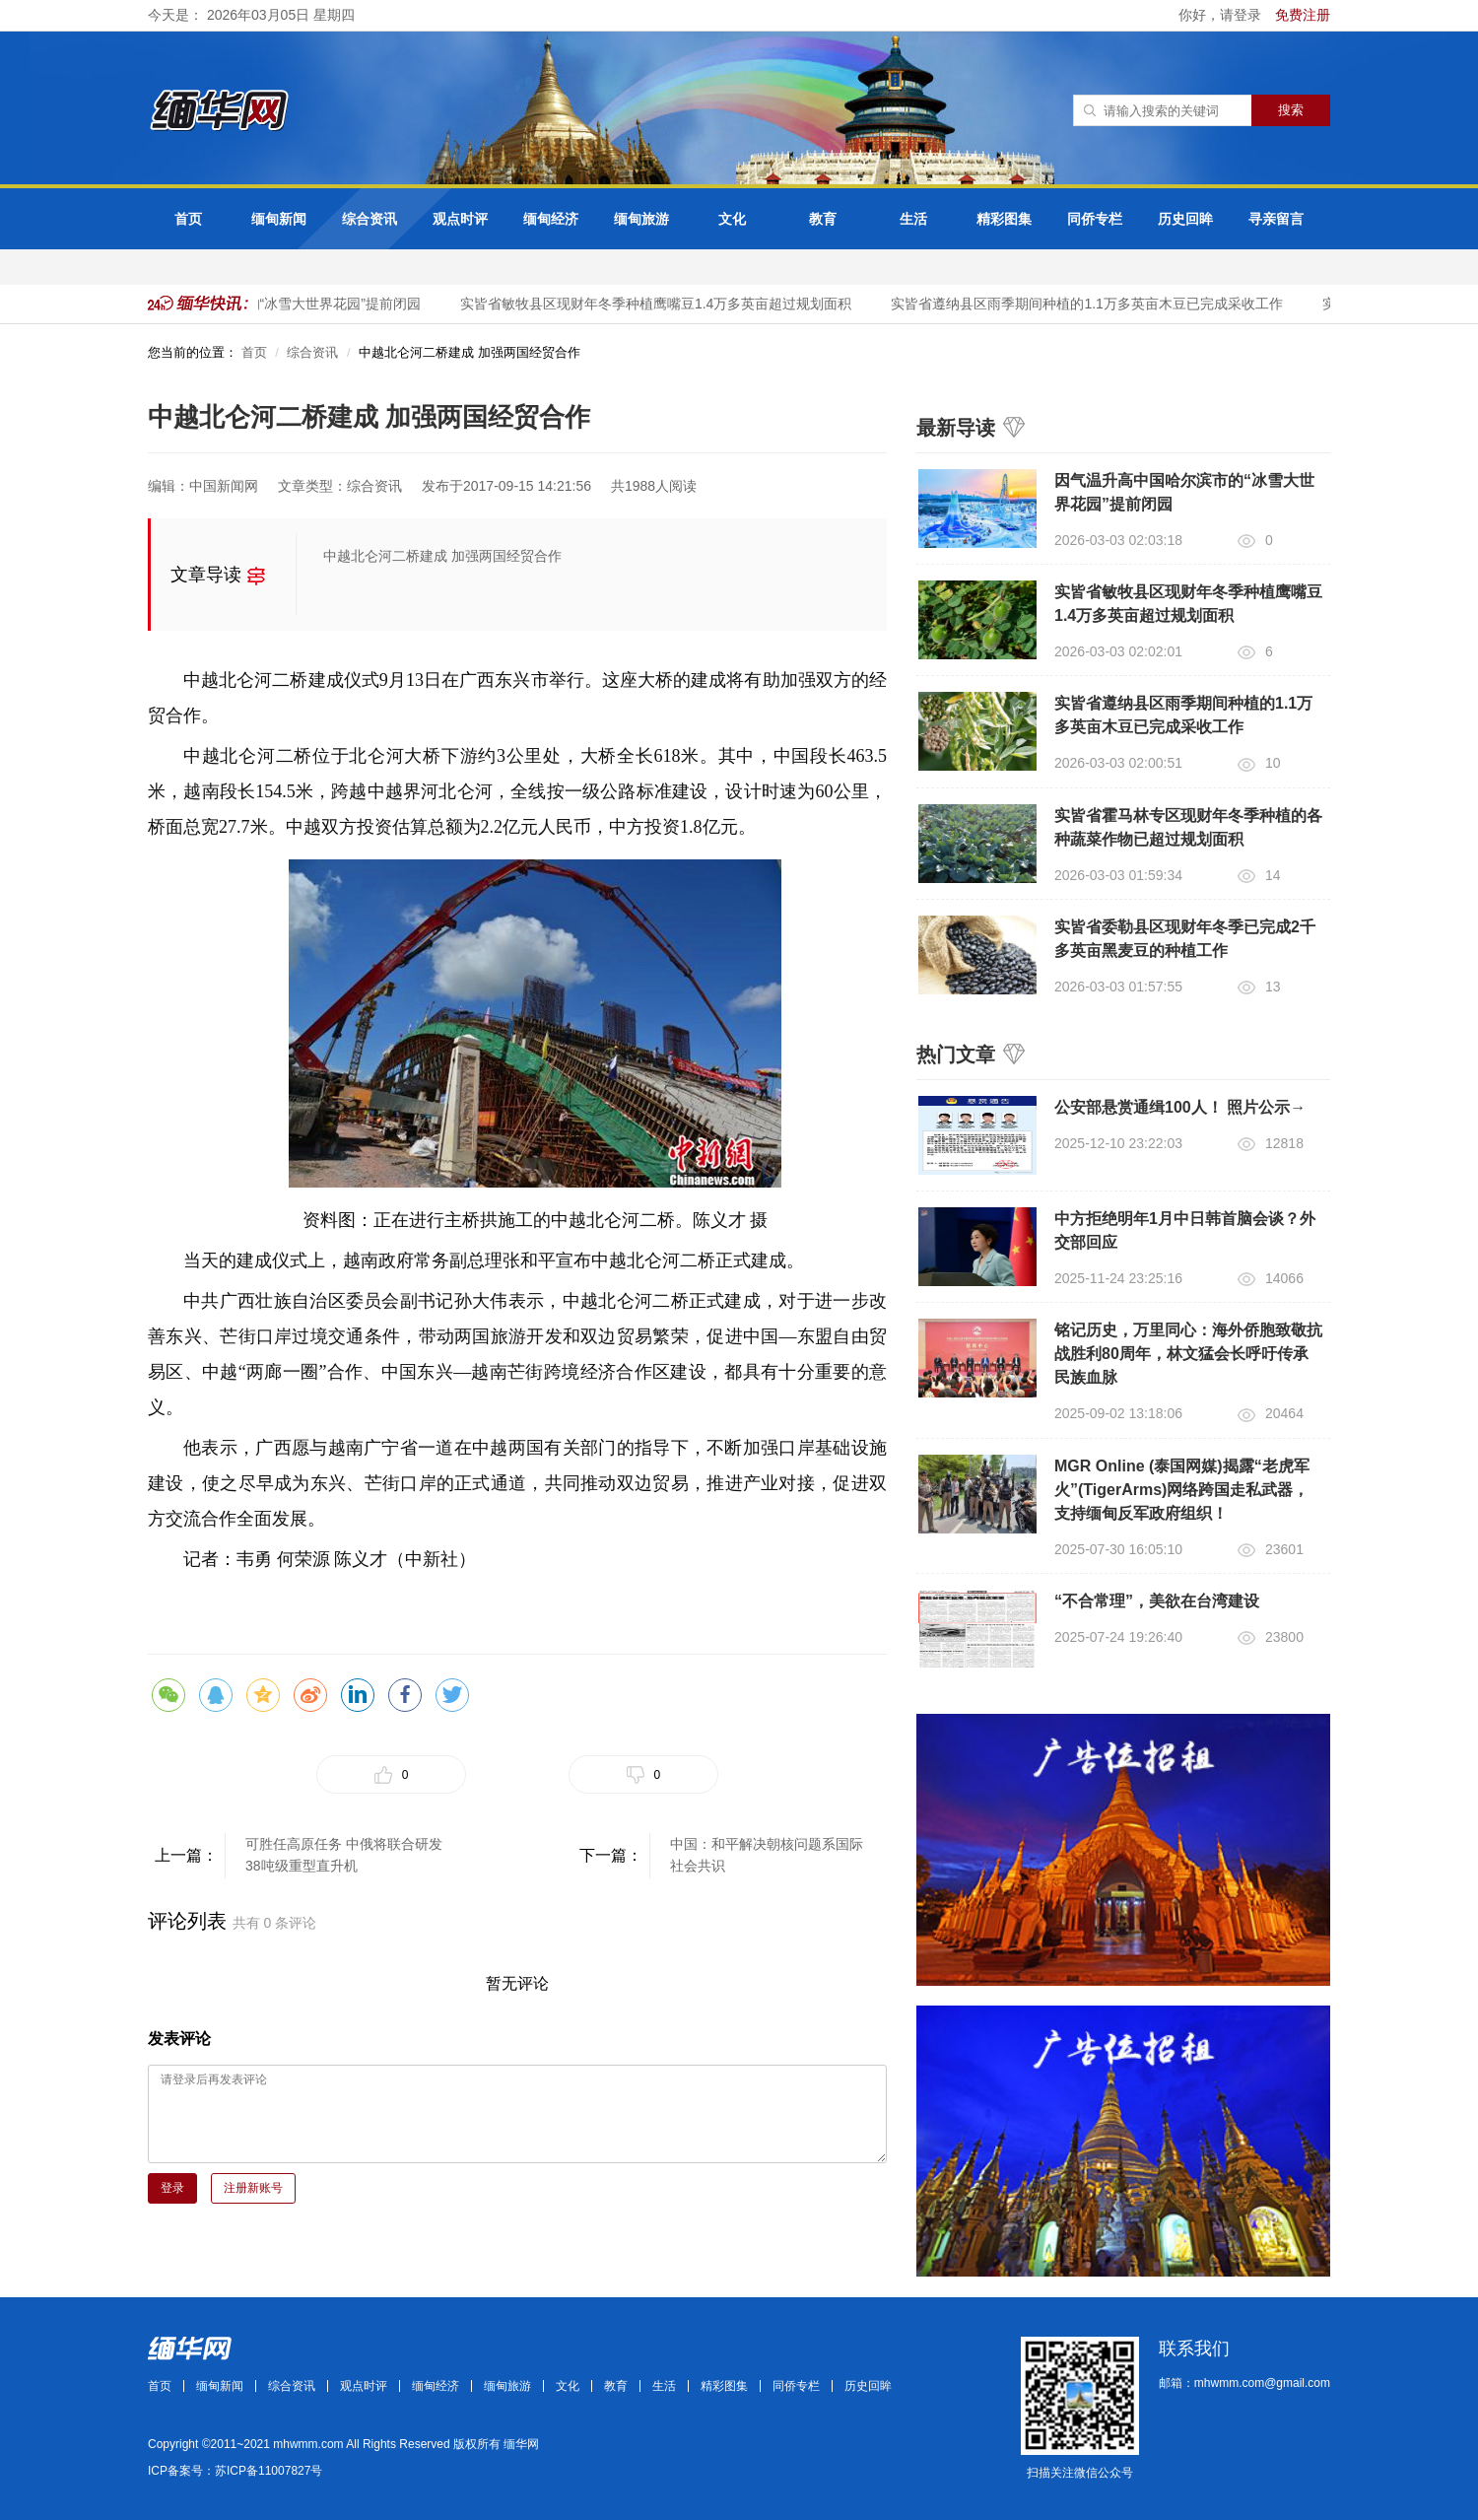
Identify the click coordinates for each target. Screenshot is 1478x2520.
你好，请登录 (1221, 15)
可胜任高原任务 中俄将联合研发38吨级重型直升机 (343, 1854)
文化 (732, 219)
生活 (913, 219)
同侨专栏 (1094, 219)
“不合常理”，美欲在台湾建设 (1156, 1601)
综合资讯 (369, 219)
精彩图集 (1004, 219)
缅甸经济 (550, 219)
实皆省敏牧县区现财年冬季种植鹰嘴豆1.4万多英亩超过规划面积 (660, 303)
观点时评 (460, 219)
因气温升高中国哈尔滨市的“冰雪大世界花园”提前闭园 (263, 303)
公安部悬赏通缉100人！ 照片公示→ (1180, 1107)
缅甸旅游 (641, 219)
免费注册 (1302, 15)
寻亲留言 (1276, 219)
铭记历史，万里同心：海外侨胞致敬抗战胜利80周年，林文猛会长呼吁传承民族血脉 (1188, 1354)
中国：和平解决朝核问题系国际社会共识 (766, 1854)
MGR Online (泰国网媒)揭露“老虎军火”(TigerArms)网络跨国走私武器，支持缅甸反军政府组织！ (1182, 1490)
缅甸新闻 (278, 219)
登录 (172, 2188)
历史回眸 (1185, 219)
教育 (823, 219)
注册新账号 (253, 2188)
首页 (188, 219)
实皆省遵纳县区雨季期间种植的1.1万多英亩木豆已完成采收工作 (1091, 303)
